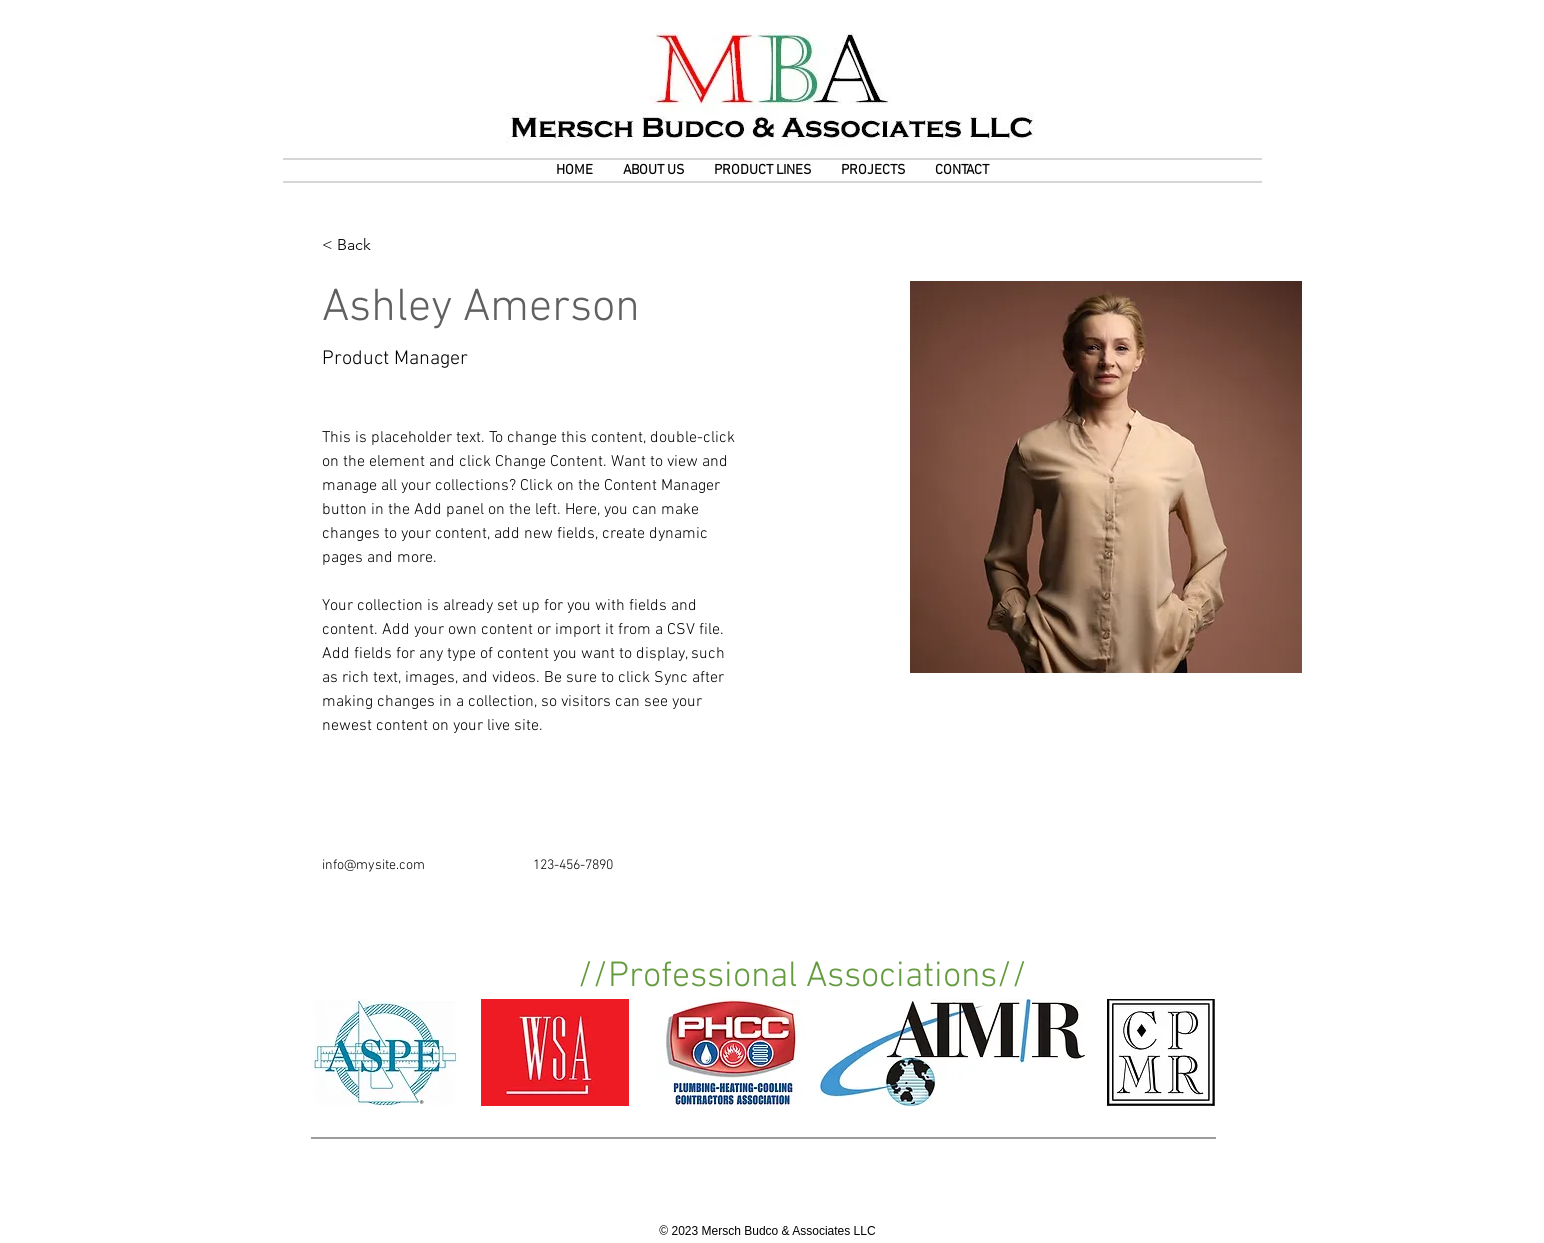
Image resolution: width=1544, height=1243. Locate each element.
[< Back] (361, 245)
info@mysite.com (373, 865)
